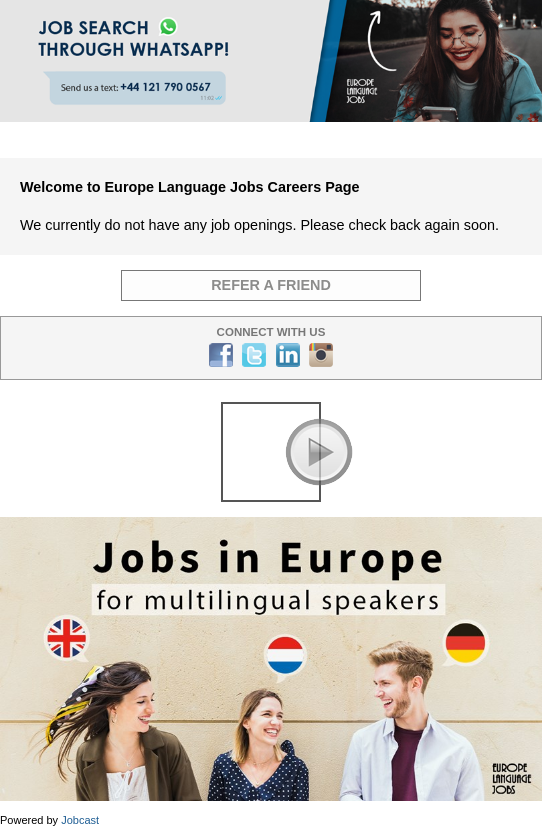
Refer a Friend (271, 285)
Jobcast (80, 820)
